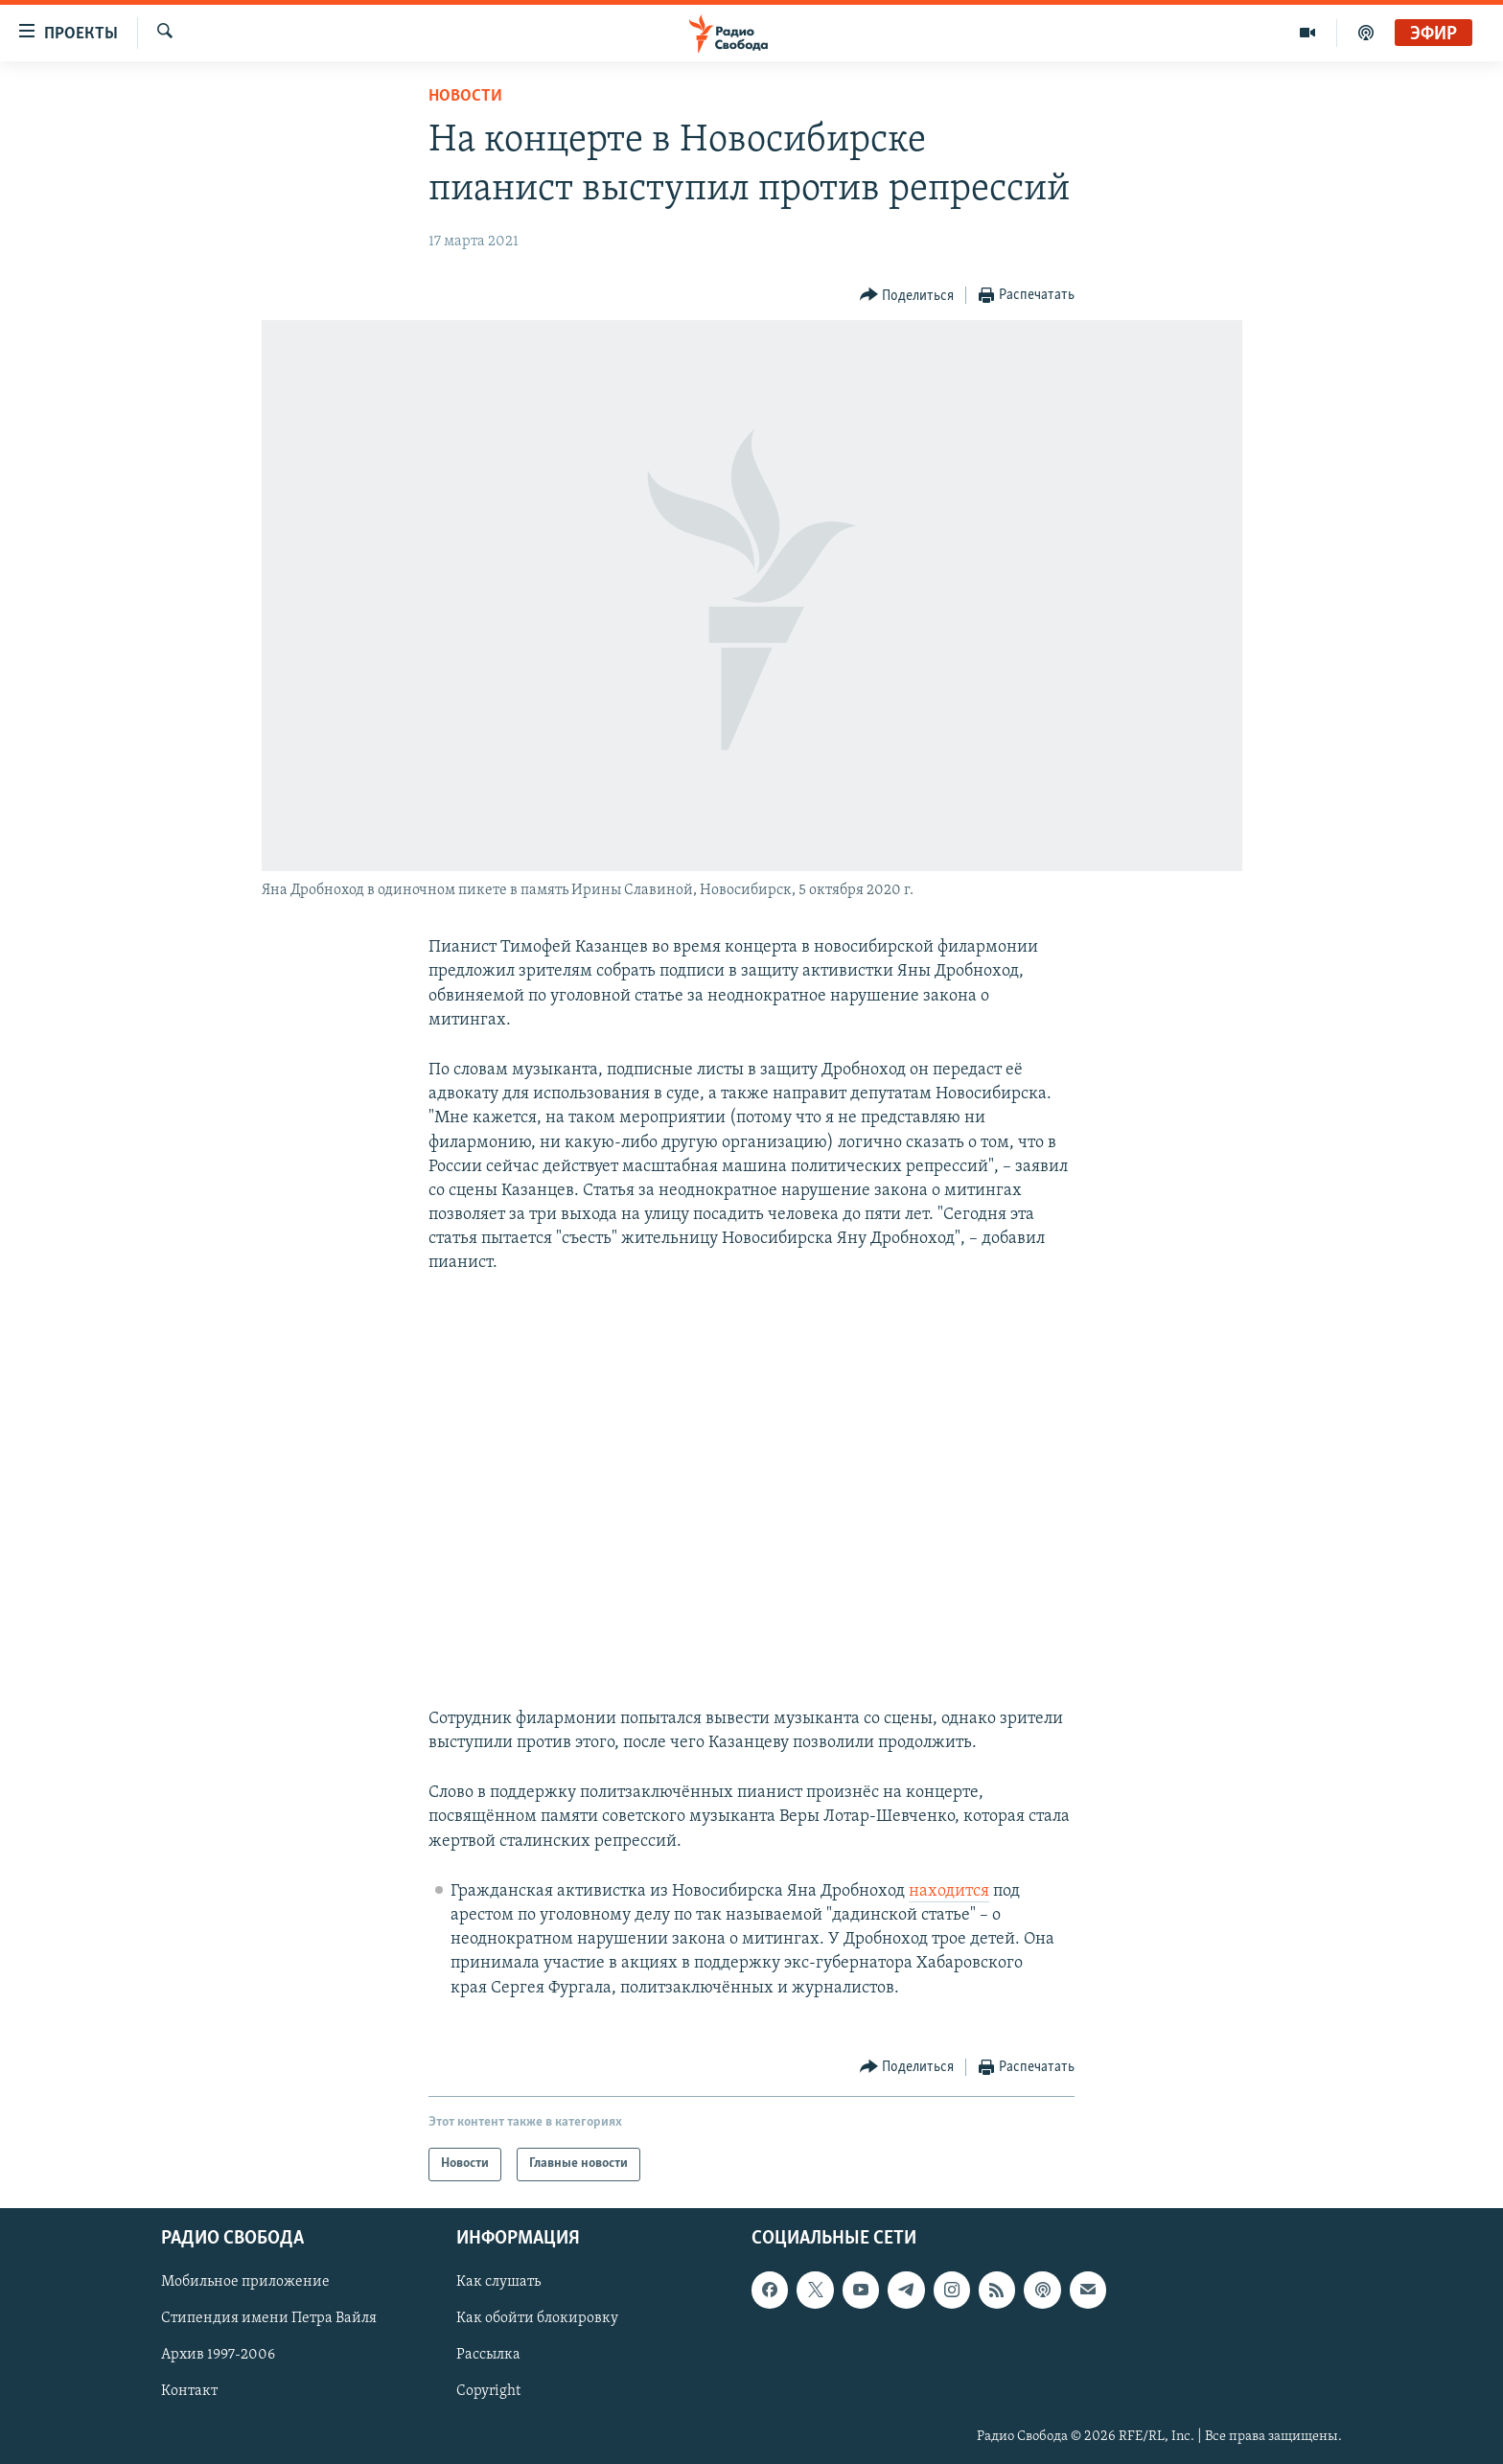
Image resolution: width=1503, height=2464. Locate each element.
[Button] (907, 296)
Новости (465, 96)
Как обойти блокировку (537, 2318)
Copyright (488, 2391)
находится (949, 1891)
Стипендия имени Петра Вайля (269, 2318)
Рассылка (488, 2354)
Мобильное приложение (245, 2282)
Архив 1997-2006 (218, 2354)
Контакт (189, 2391)
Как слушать (498, 2282)
